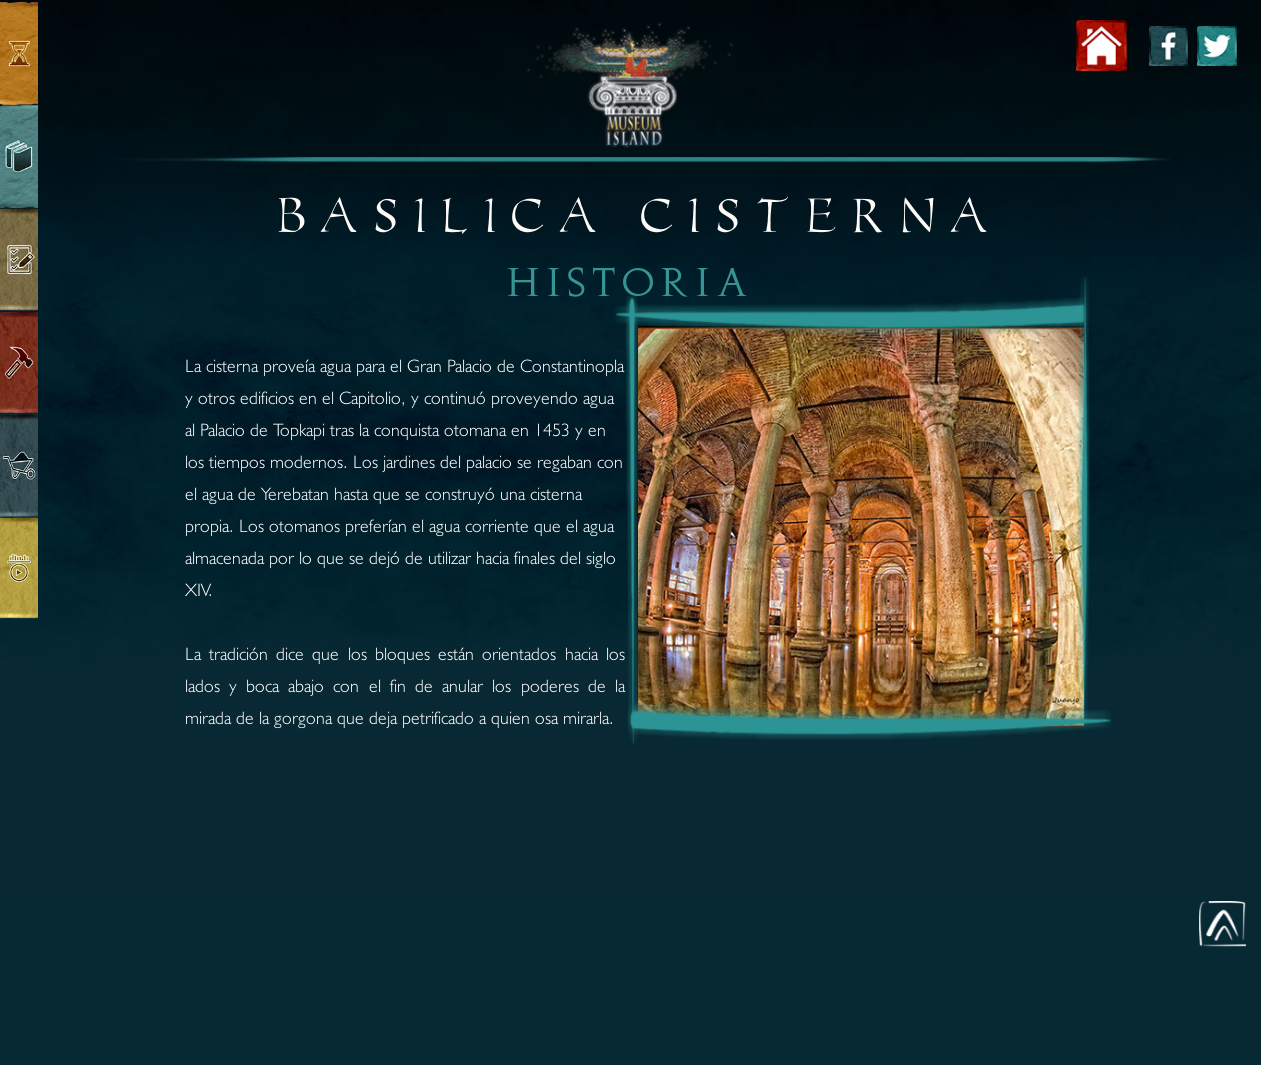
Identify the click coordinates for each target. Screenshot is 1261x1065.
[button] (1222, 923)
